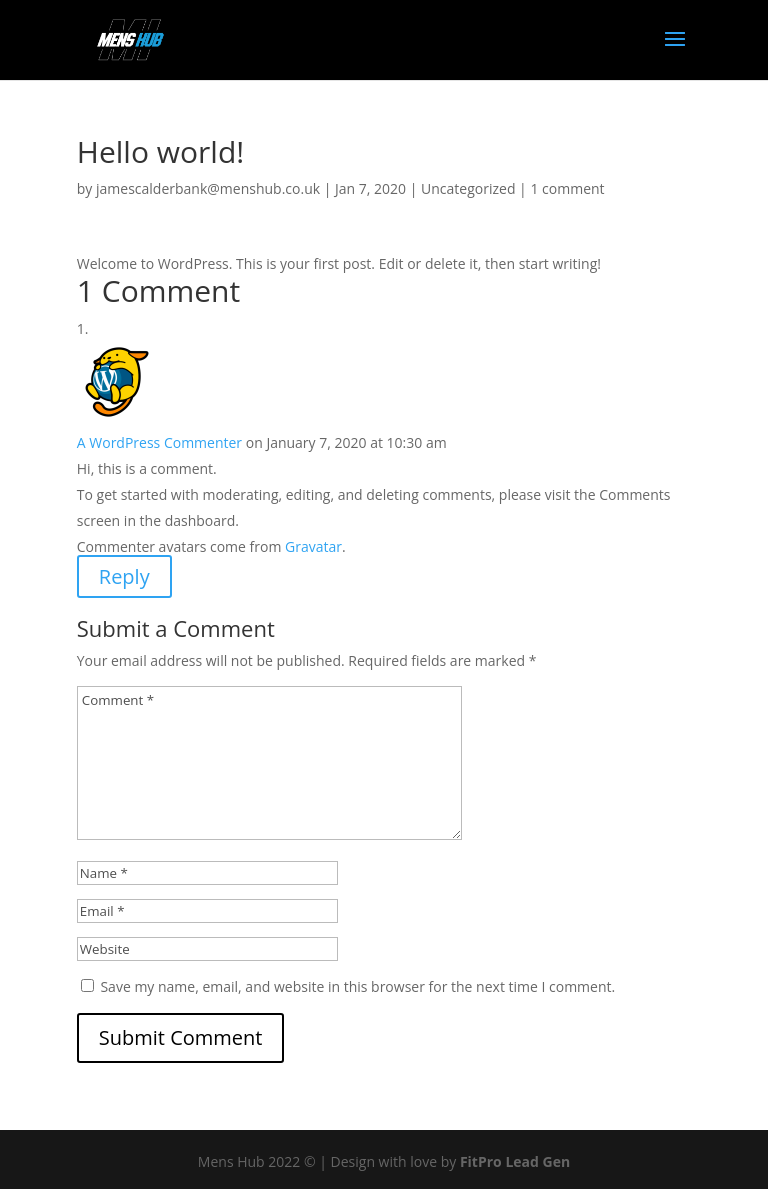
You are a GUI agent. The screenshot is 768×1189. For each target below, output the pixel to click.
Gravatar (313, 546)
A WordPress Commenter (159, 442)
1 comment (567, 188)
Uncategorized (468, 188)
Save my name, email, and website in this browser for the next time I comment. (357, 986)
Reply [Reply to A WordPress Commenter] (124, 576)
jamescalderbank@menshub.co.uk (208, 188)
